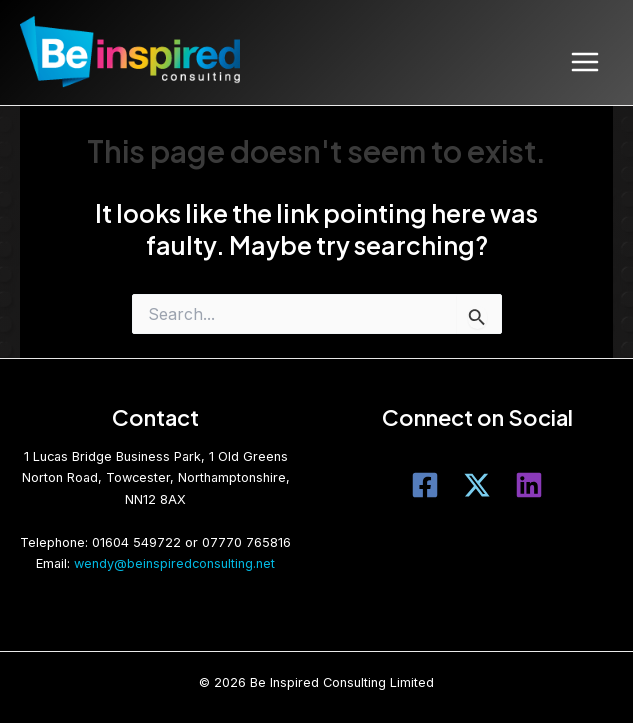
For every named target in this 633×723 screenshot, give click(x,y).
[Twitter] (477, 485)
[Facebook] (425, 485)
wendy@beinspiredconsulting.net (174, 563)
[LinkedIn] (529, 485)
